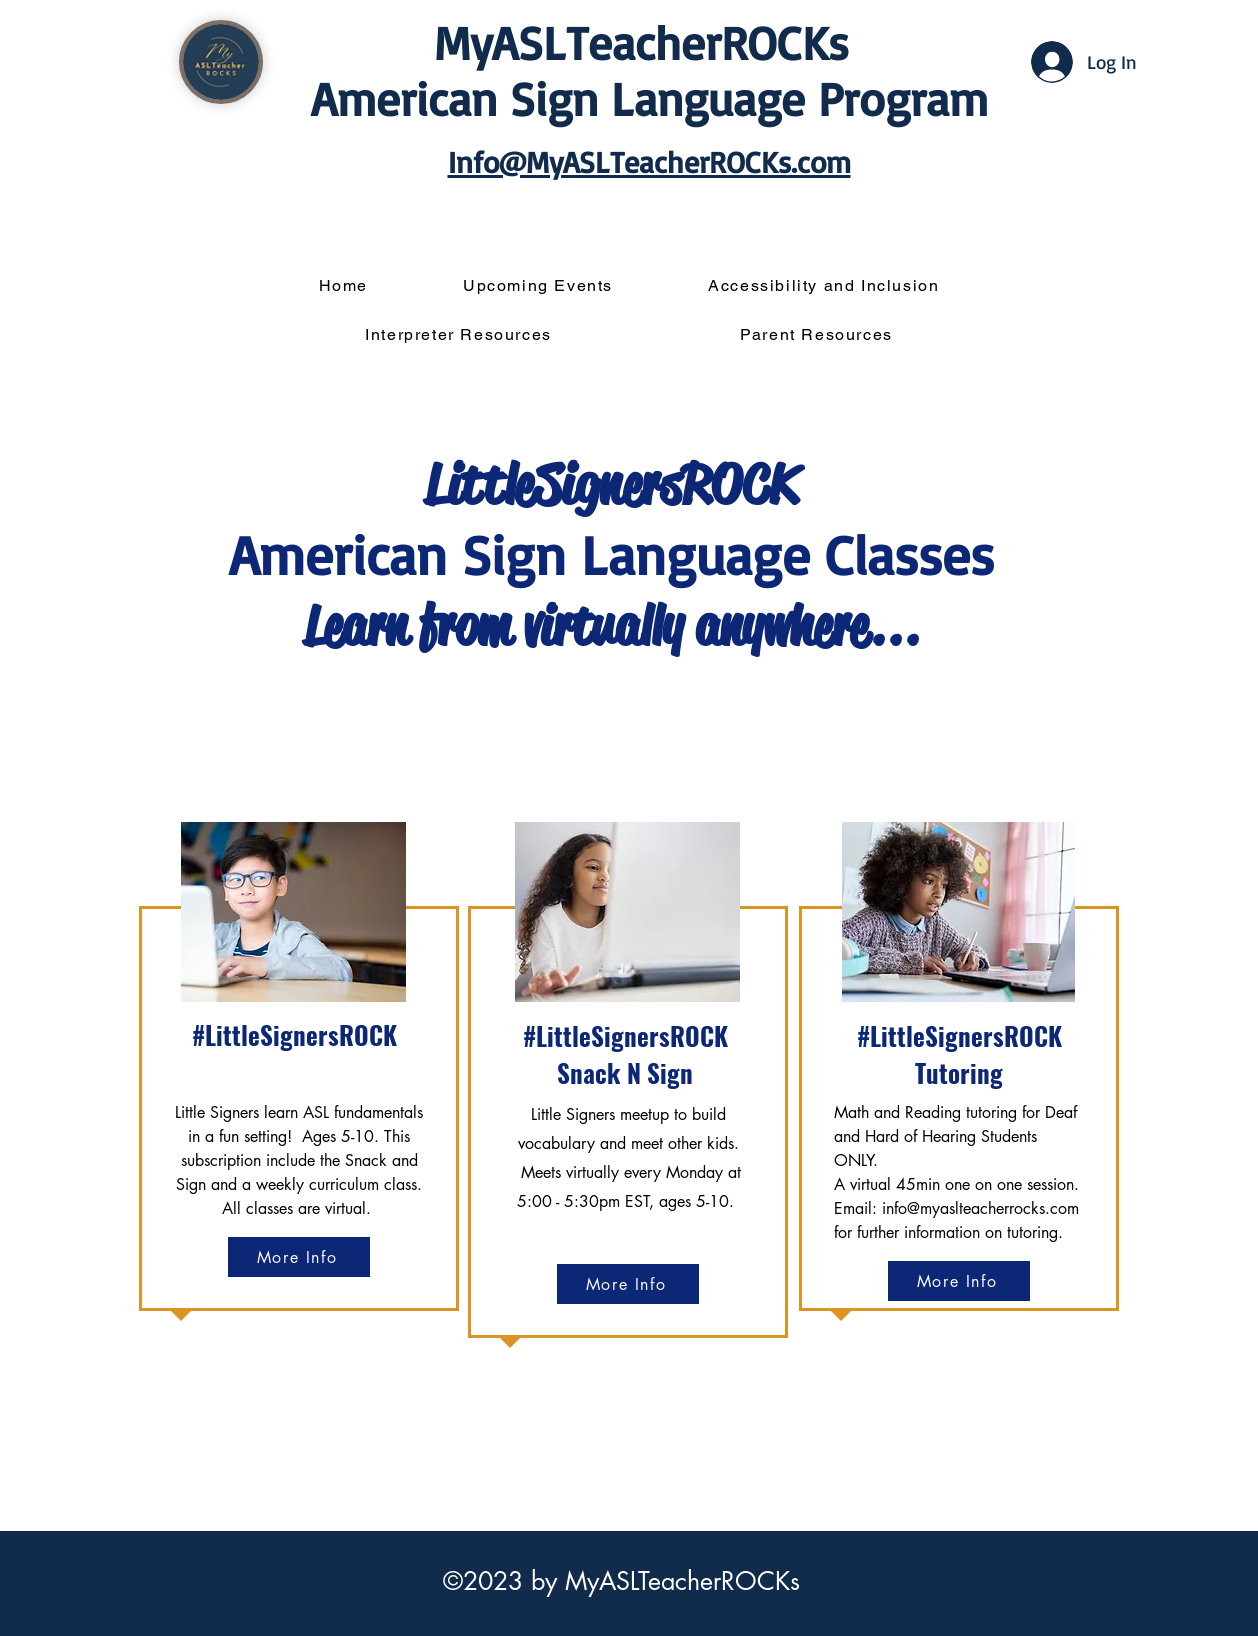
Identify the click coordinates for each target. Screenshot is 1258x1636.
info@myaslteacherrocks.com (980, 1208)
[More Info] (299, 1257)
